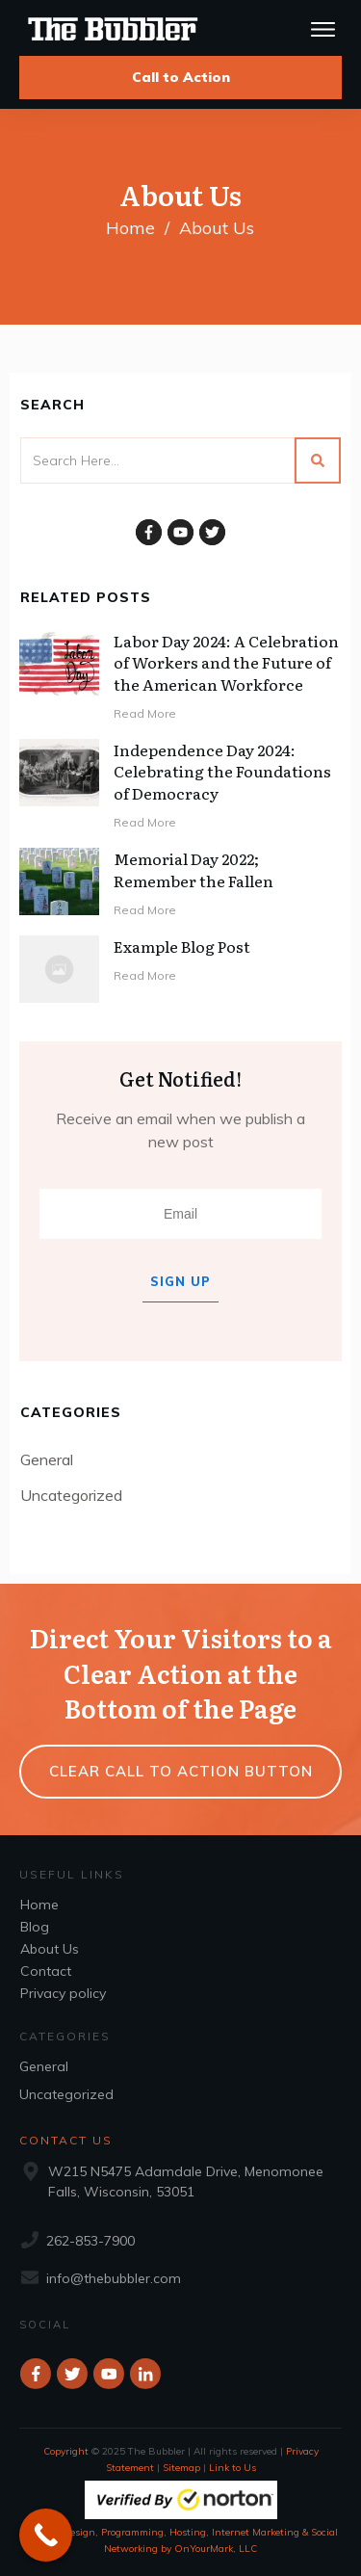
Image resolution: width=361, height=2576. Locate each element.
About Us (49, 1949)
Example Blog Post (182, 946)
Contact (45, 1971)
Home (39, 1904)
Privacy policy (63, 1993)
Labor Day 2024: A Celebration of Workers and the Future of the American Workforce (226, 662)
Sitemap (181, 2467)
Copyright (66, 2451)
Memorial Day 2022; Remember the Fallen (193, 869)
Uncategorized (71, 1495)
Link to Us (232, 2467)
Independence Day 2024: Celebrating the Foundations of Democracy (222, 771)
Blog (34, 1926)
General (46, 1459)
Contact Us (66, 2140)
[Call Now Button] (45, 2535)
